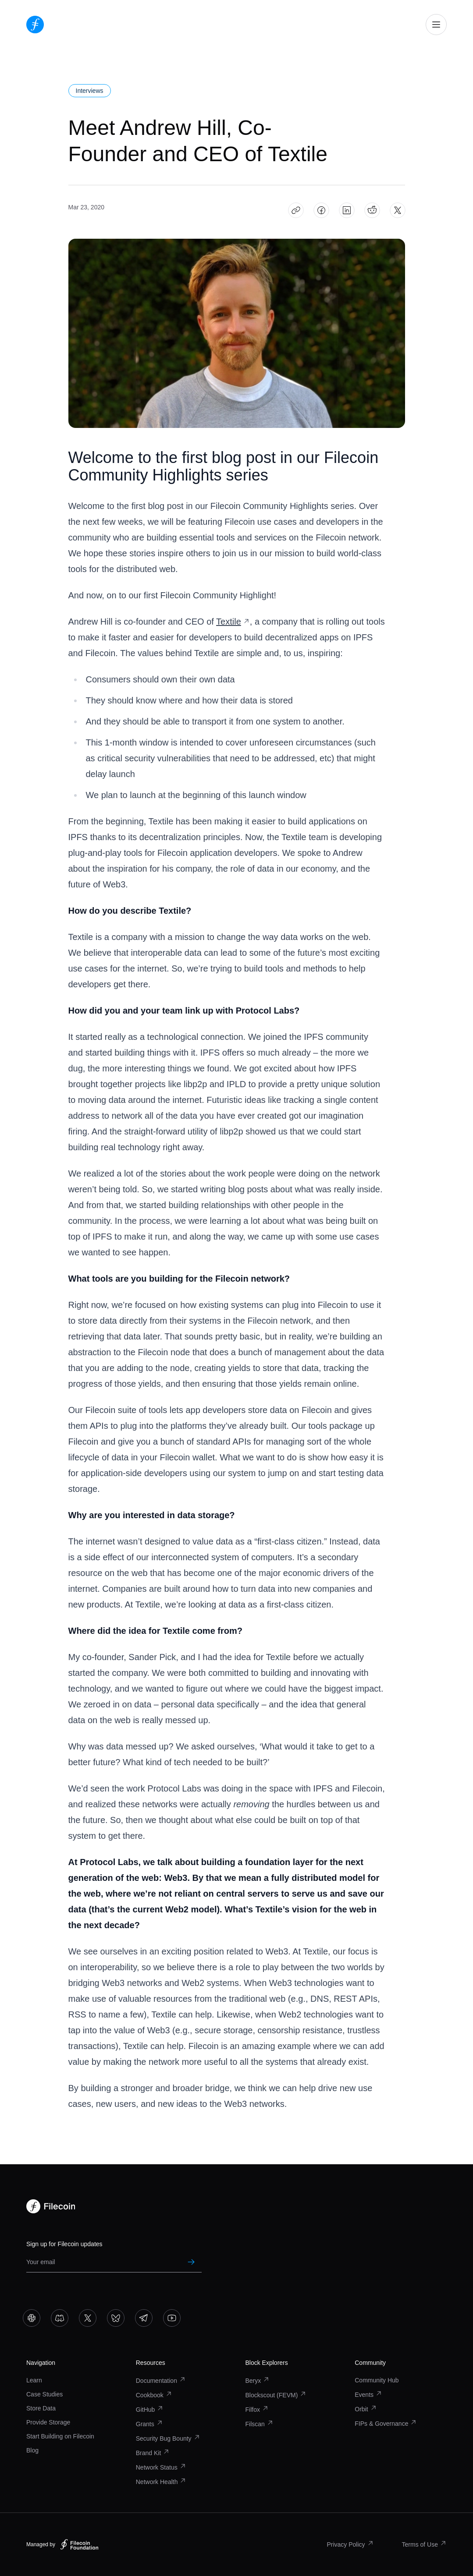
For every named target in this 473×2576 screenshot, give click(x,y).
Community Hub (376, 2380)
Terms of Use (424, 2544)
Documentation (161, 2380)
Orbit (366, 2409)
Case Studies (44, 2394)
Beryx (257, 2380)
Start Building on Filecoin (60, 2436)
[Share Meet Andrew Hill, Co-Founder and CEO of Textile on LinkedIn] (346, 210)
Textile (233, 621)
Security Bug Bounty (168, 2438)
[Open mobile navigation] (436, 24)
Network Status (161, 2467)
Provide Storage (48, 2422)
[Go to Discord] (59, 2318)
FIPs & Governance (386, 2423)
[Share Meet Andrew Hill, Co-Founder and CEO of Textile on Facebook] (321, 210)
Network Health (161, 2481)
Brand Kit (153, 2452)
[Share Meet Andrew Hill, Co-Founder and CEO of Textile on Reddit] (372, 210)
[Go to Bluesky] (115, 2318)
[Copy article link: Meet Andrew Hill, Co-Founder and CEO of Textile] (295, 210)
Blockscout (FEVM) (276, 2395)
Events (368, 2394)
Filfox (257, 2409)
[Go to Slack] (31, 2318)
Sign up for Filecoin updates (64, 2243)
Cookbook (154, 2395)
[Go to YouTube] (172, 2318)
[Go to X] (87, 2318)
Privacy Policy (350, 2544)
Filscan (259, 2424)
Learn (34, 2380)
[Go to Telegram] (144, 2318)
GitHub (150, 2409)
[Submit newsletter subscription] (191, 2261)
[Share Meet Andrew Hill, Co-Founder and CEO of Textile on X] (397, 210)
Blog (32, 2450)
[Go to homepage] (35, 24)
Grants (149, 2424)
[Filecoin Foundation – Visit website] (79, 2544)
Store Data (41, 2408)
